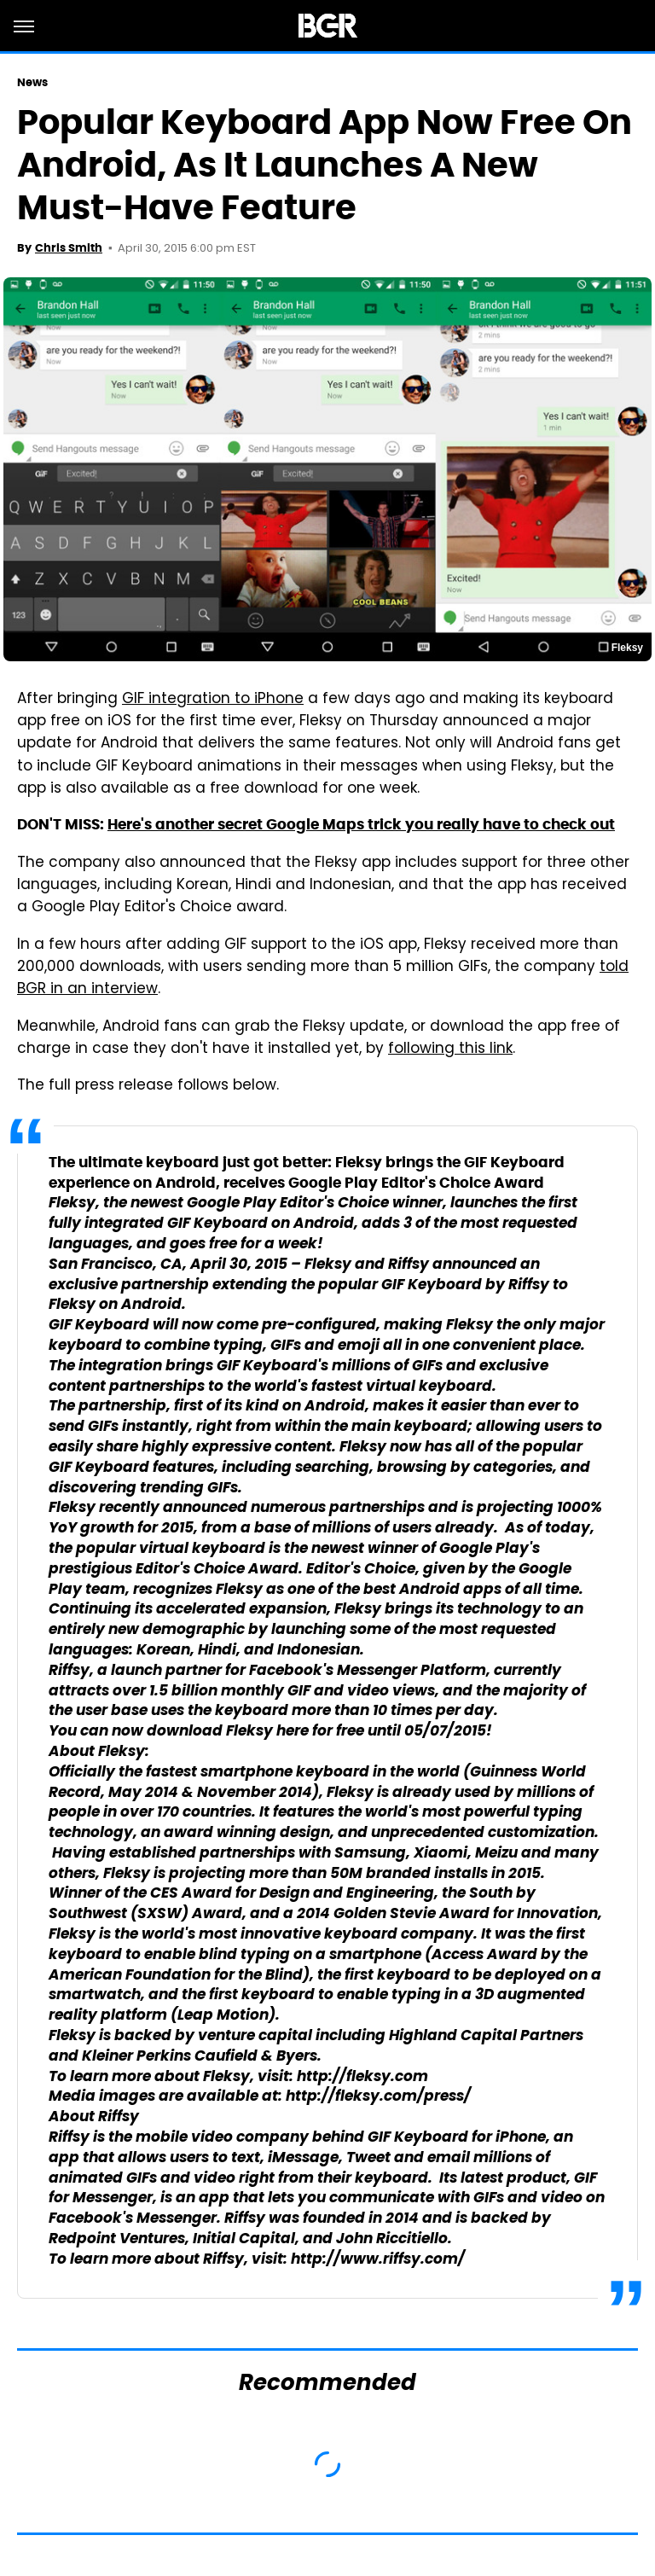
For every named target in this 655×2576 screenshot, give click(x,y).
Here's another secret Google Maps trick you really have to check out (361, 824)
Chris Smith (68, 248)
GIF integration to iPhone (213, 700)
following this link (450, 1049)
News (32, 82)
